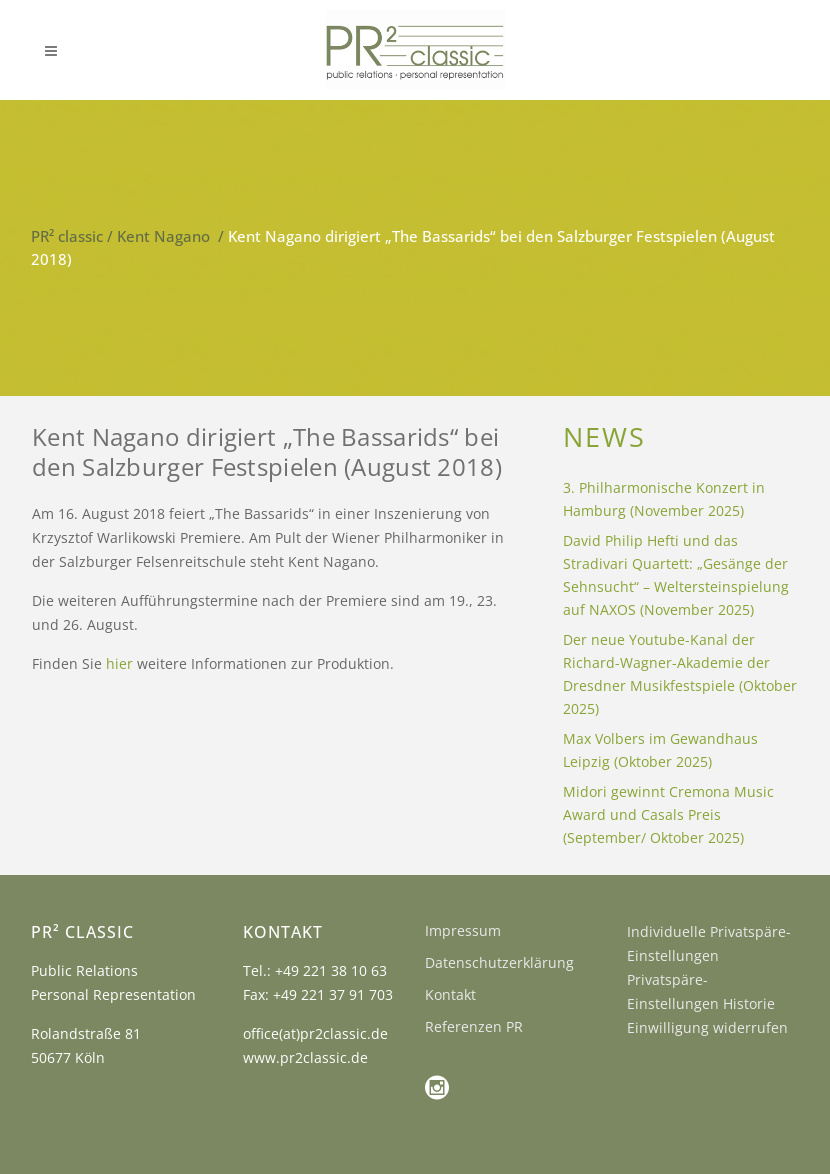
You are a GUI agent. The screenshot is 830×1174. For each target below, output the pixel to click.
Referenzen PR (474, 1026)
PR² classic (67, 236)
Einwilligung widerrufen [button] (707, 1027)
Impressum (463, 930)
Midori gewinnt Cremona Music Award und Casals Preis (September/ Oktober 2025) (668, 814)
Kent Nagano (163, 236)
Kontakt (450, 994)
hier (119, 663)
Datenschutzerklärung (499, 962)
